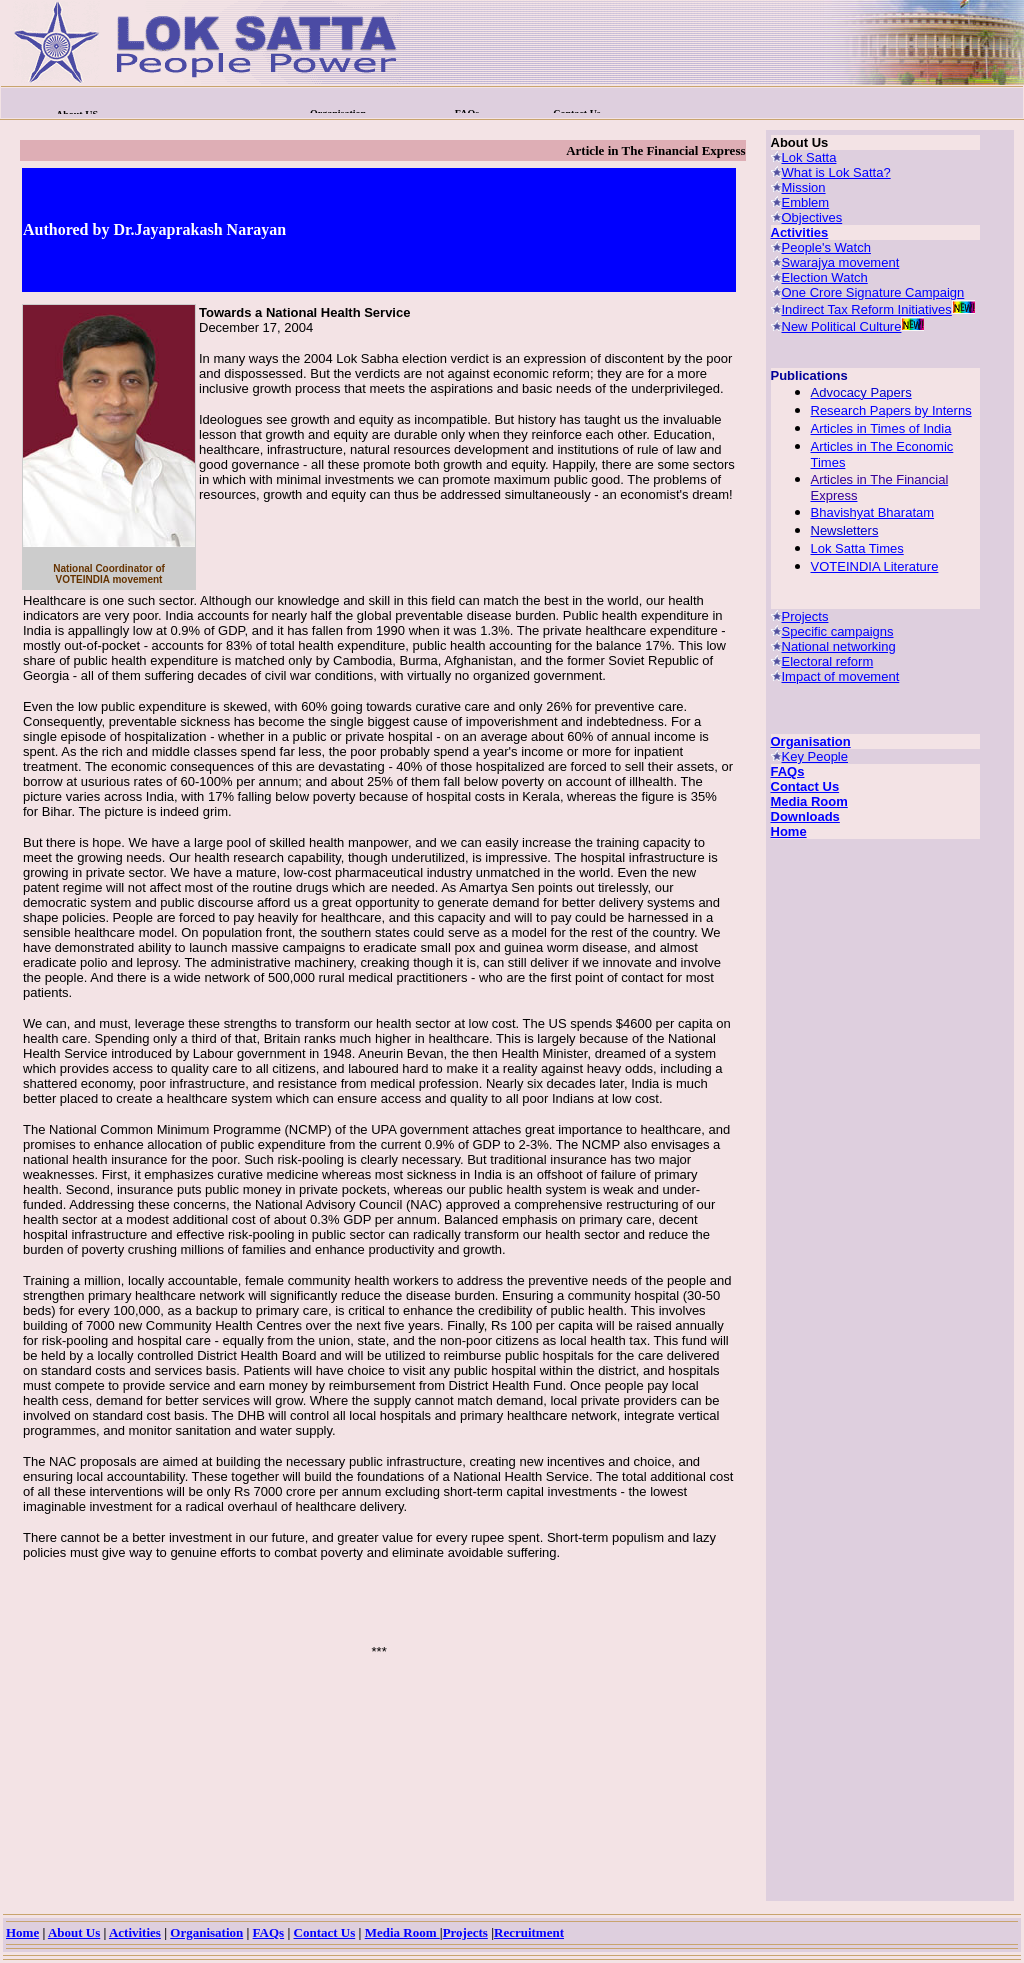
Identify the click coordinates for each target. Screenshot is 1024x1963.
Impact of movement (841, 676)
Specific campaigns (838, 631)
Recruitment (529, 1932)
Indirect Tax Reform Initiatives (867, 309)
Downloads (805, 816)
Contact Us (805, 786)
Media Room (809, 801)
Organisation (811, 741)
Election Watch (825, 277)
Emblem (806, 202)
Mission (804, 187)
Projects (805, 616)
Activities (800, 232)
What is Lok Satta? (836, 172)
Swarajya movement (841, 262)
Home (789, 831)
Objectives (812, 217)
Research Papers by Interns (891, 410)
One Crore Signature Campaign (873, 292)
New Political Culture (842, 326)
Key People (815, 756)
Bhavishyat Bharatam (873, 512)
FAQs (788, 771)
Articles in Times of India (881, 428)
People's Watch (826, 247)
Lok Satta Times (857, 548)
